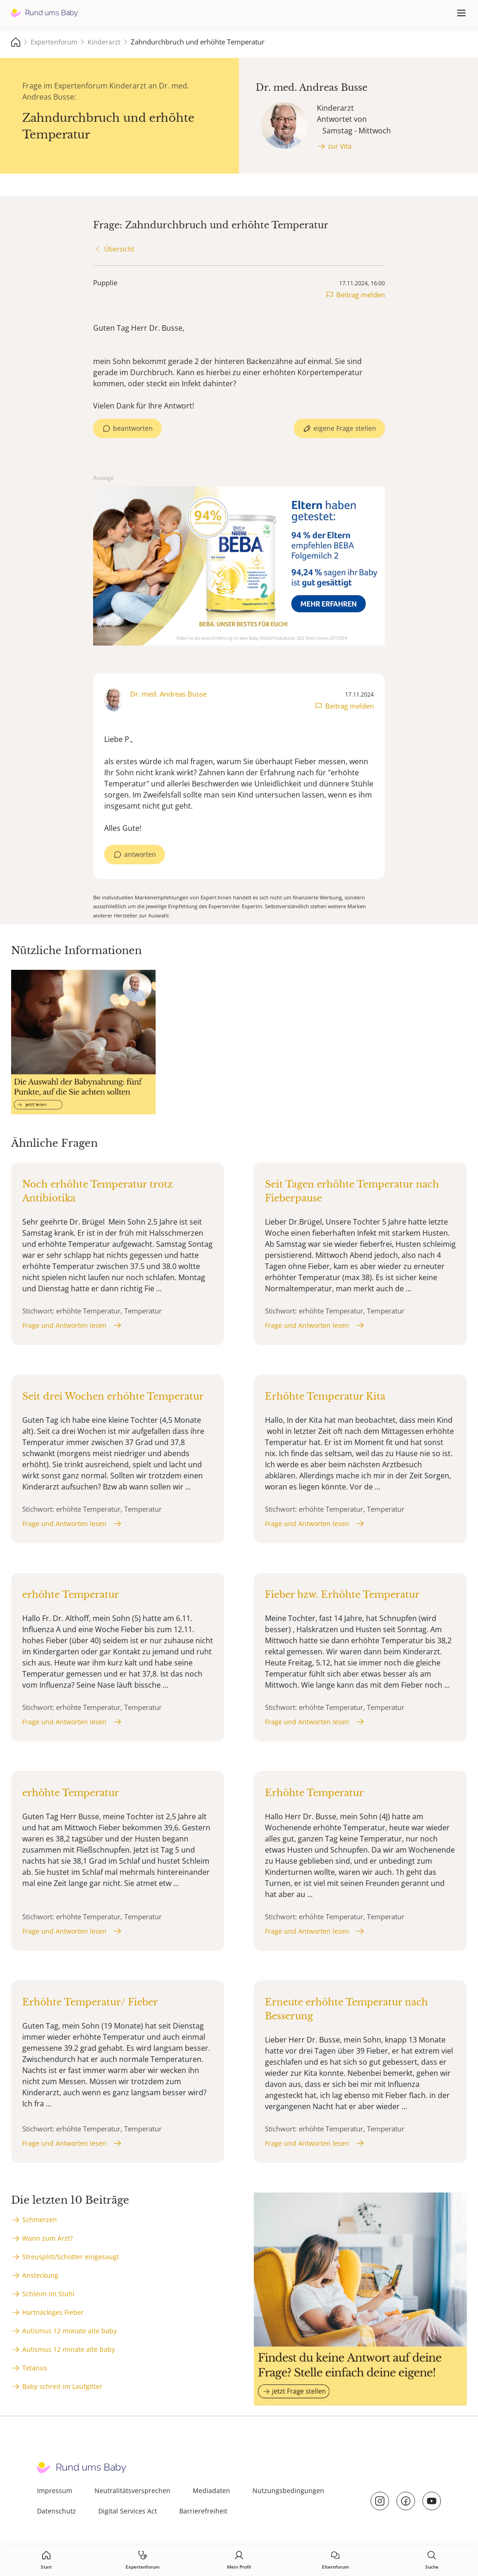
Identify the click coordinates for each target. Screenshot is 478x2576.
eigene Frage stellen (345, 428)
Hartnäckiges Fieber (53, 2312)
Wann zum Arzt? (47, 2238)
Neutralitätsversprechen (132, 2490)
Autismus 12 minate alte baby (68, 2349)
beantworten (133, 428)
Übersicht (119, 249)
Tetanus (34, 2367)
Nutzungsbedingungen (288, 2490)
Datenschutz (56, 2511)
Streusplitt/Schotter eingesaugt (70, 2256)
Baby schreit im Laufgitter (62, 2386)
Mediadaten (211, 2490)
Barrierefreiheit (203, 2511)
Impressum (54, 2490)
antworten (140, 854)
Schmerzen (39, 2219)
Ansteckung (40, 2275)
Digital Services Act (127, 2511)
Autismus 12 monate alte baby (69, 2330)
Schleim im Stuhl (48, 2293)
